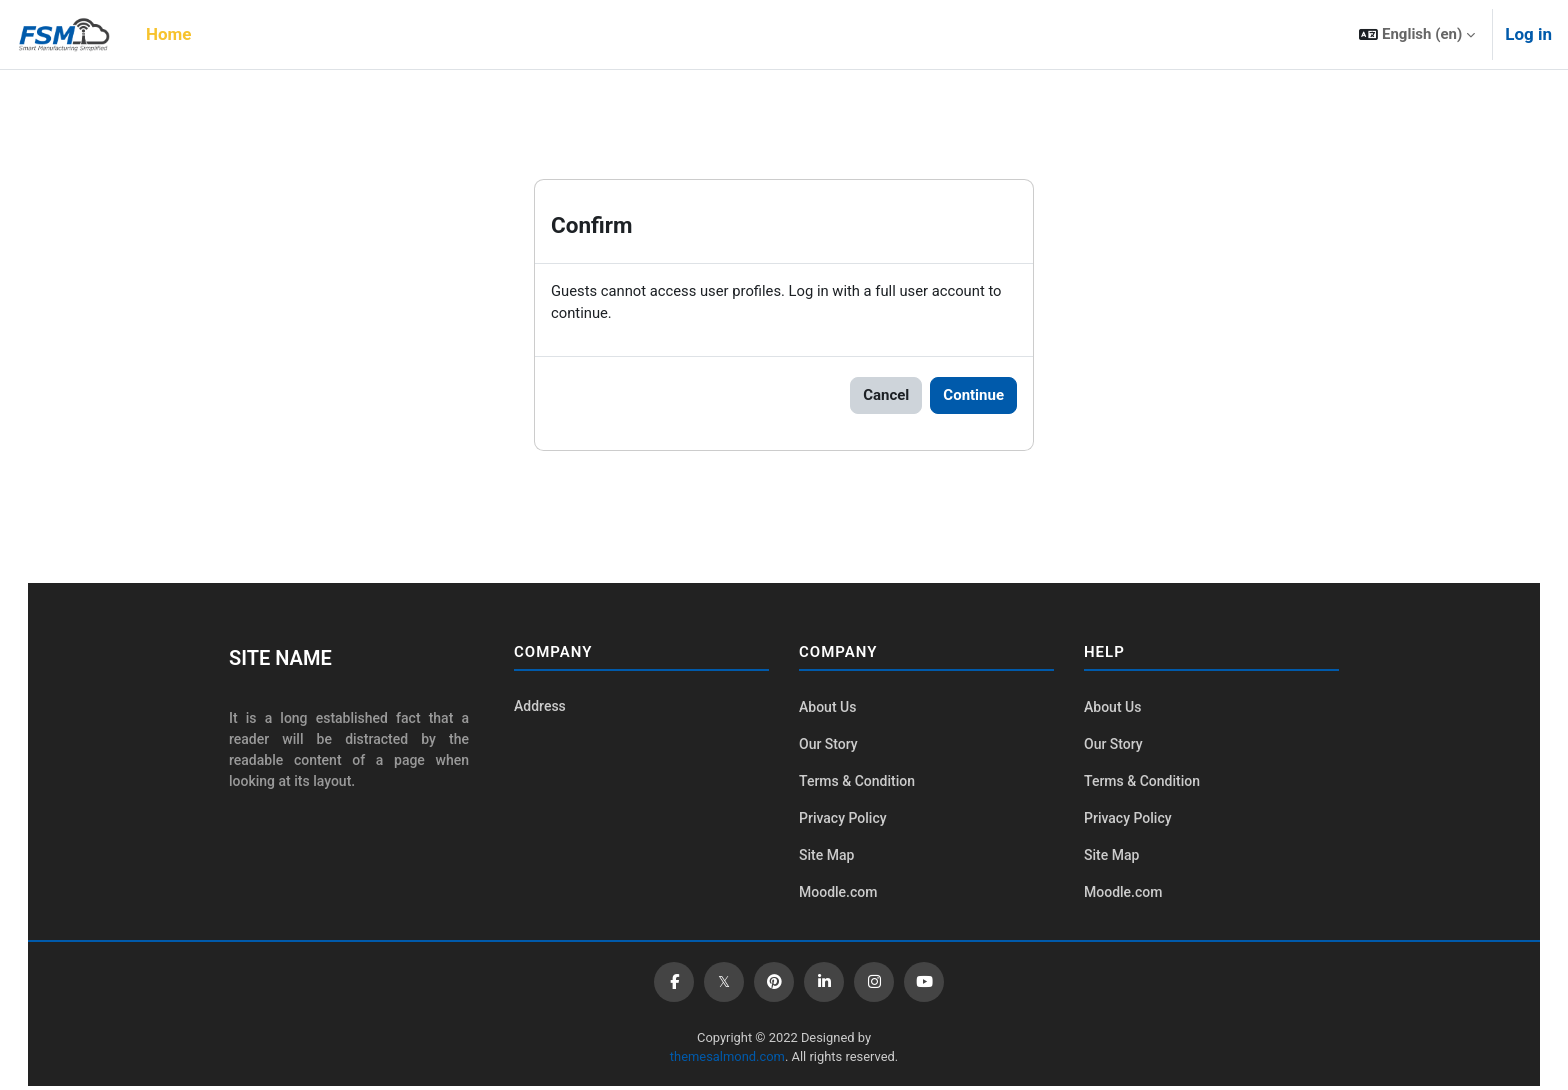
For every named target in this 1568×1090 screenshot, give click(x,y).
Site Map (826, 858)
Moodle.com (838, 895)
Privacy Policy (843, 820)
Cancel (886, 396)
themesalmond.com (726, 1059)
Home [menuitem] (169, 34)
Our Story (828, 745)
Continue (973, 396)
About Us (827, 708)
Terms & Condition (857, 783)
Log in (1528, 34)
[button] (1417, 34)
